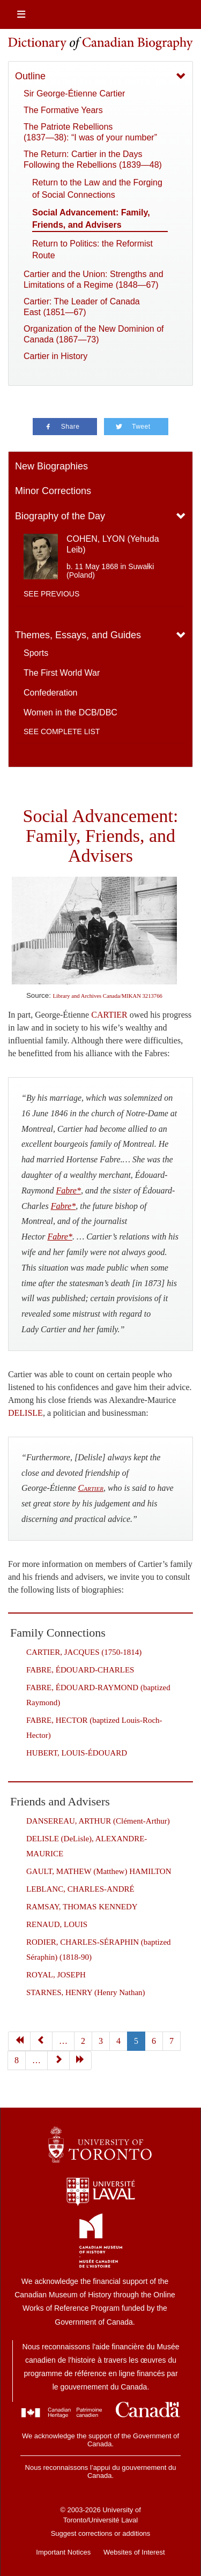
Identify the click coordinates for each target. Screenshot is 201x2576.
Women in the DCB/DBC (70, 712)
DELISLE (25, 1412)
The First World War (62, 672)
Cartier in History (55, 356)
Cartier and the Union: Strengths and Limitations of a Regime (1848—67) (93, 279)
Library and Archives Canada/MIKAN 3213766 (107, 996)
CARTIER (109, 1014)
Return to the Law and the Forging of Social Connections (97, 188)
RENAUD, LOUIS (56, 1924)
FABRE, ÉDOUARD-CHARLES (80, 1670)
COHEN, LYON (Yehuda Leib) (112, 544)
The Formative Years (63, 110)
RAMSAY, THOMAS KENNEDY (82, 1906)
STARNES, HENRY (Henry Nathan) (85, 1992)
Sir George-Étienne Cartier (74, 93)
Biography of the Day (60, 516)
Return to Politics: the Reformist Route (92, 249)
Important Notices (63, 2552)
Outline (30, 76)
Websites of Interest (134, 2552)
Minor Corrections (53, 491)
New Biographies (51, 466)
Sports (36, 653)
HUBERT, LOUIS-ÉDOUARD (76, 1753)
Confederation (51, 692)
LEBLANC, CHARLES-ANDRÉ (80, 1889)
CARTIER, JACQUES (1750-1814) (84, 1652)
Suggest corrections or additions (101, 2533)
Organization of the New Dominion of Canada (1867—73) (93, 334)
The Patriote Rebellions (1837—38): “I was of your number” (90, 132)
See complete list (62, 731)
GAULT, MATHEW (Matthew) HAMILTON (99, 1871)
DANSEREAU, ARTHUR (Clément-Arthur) (98, 1821)
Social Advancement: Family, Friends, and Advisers (91, 218)
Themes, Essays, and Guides (78, 635)
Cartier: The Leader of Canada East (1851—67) (82, 307)
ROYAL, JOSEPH (56, 1974)
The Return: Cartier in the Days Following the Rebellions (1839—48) (93, 159)
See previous (51, 593)
